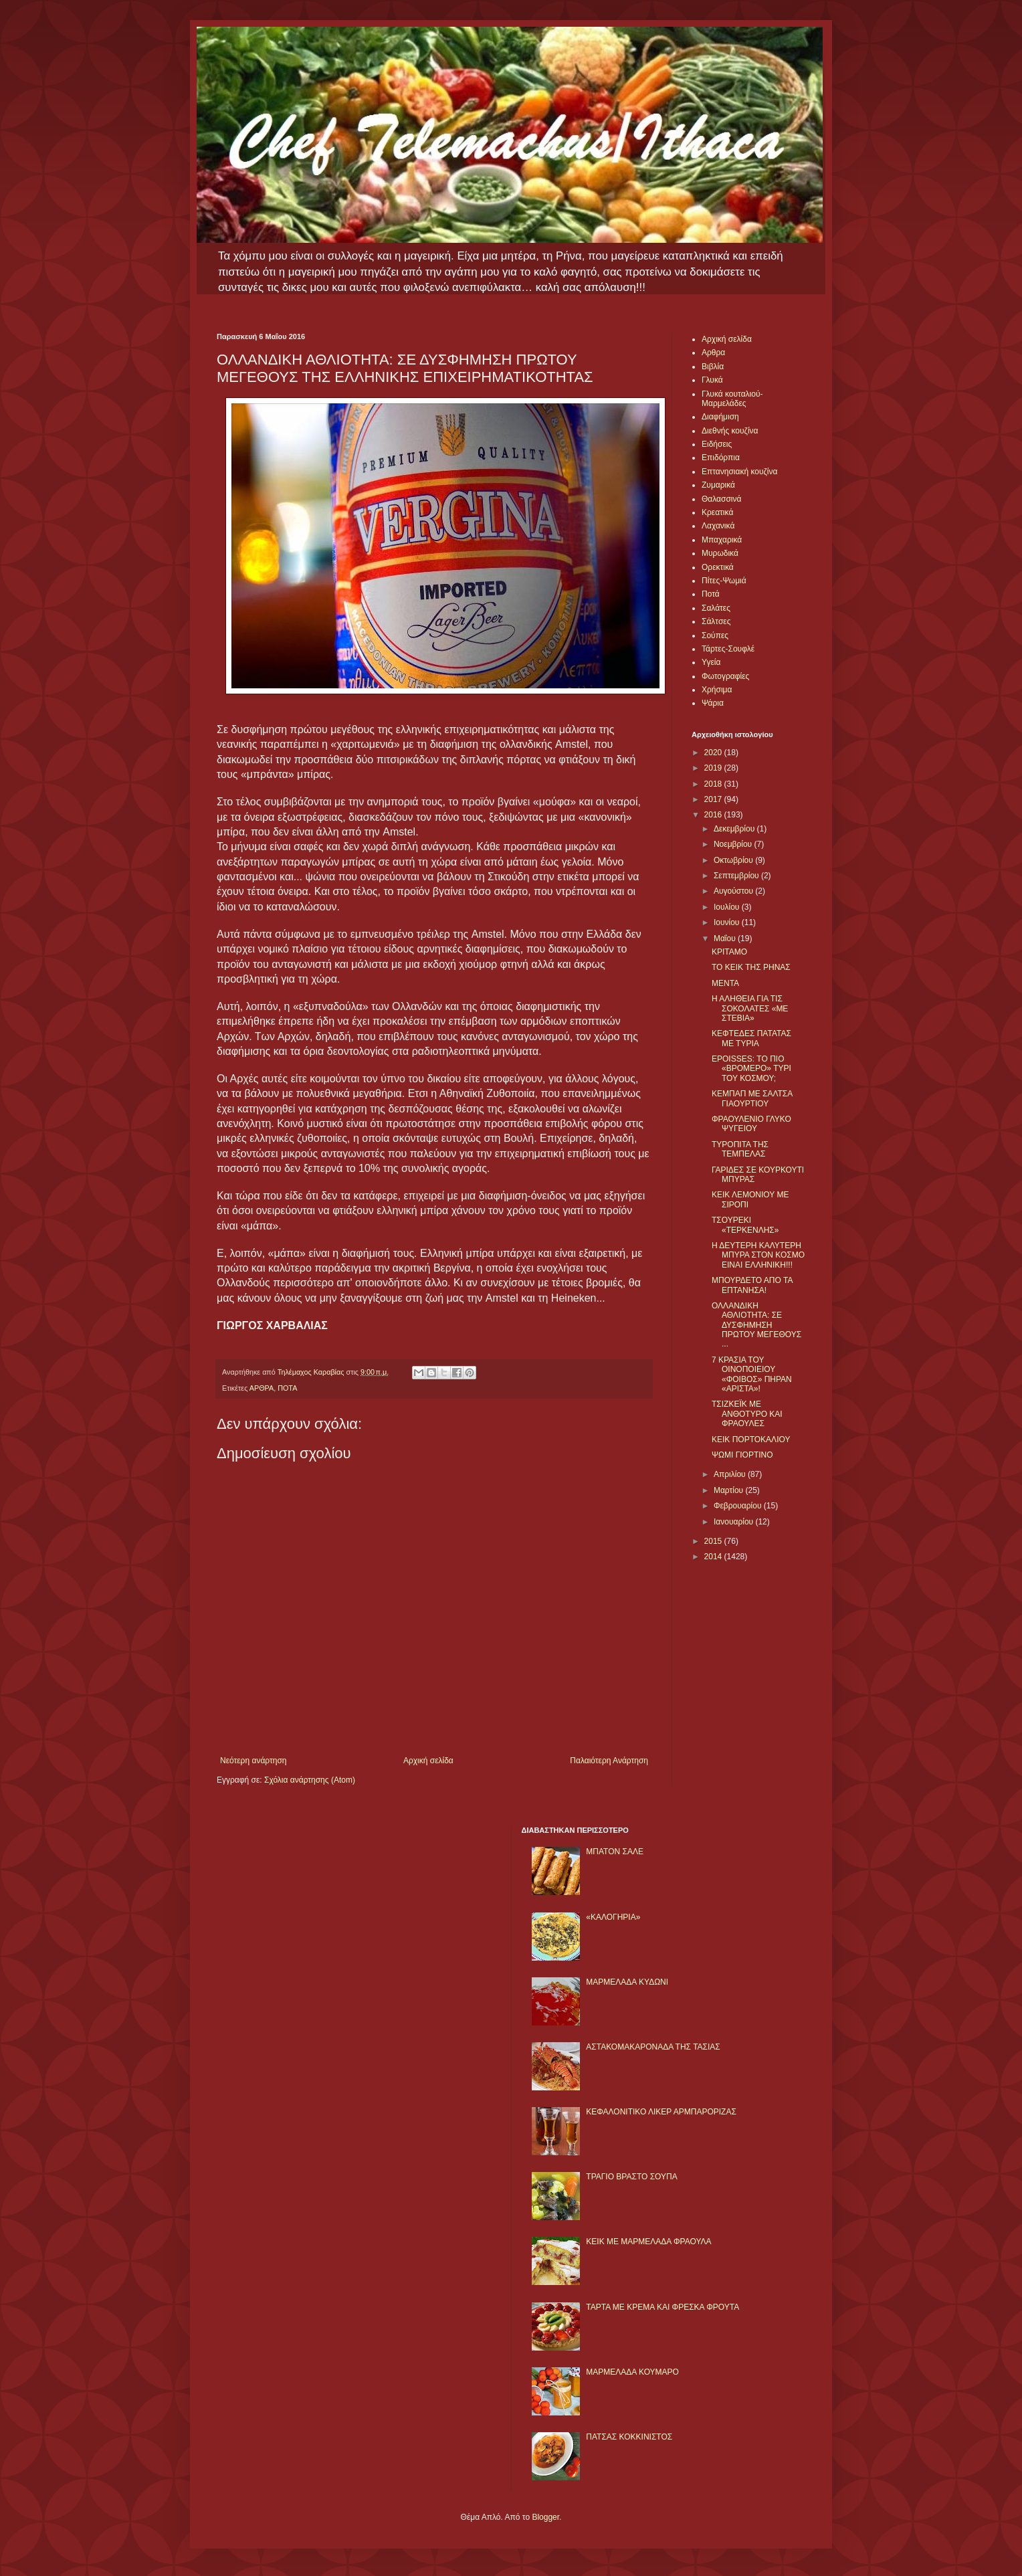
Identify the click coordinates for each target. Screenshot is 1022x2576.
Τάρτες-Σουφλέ (728, 649)
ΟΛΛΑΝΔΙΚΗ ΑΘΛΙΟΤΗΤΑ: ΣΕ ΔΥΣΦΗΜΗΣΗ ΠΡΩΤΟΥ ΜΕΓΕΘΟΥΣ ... (756, 1325)
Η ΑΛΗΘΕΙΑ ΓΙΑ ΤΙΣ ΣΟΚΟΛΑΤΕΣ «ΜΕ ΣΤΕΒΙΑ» (750, 1008)
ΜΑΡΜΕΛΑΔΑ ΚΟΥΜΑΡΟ (632, 2372)
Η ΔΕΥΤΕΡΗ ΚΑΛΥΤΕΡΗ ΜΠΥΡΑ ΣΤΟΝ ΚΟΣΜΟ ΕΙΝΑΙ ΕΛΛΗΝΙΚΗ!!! (758, 1255)
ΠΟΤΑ (287, 1388)
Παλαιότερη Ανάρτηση (609, 1760)
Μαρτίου (730, 1490)
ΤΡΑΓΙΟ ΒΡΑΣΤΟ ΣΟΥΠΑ (631, 2176)
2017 (714, 799)
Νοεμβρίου (734, 844)
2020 (714, 752)
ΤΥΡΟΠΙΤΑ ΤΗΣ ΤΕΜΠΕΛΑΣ (740, 1149)
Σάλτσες (716, 621)
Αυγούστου (734, 891)
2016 (714, 814)
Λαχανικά (718, 525)
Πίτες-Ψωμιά (724, 580)
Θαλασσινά (721, 499)
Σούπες (715, 635)
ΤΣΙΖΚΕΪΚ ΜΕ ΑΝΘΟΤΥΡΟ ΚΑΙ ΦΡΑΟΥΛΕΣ (747, 1413)
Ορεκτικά (718, 567)
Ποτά (711, 594)
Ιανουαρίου (735, 1521)
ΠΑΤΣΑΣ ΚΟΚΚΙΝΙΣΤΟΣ (629, 2437)
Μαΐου (726, 938)
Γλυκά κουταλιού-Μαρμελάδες (732, 398)
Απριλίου (731, 1474)
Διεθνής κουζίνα (730, 430)
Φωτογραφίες (725, 676)
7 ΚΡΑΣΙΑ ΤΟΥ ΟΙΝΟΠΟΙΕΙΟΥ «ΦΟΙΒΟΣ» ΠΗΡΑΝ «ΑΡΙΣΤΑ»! (752, 1374)
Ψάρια (713, 703)
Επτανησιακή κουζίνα (739, 471)
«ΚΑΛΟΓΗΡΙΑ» (613, 1917)
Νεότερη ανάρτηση (253, 1760)
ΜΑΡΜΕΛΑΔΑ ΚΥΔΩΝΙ (627, 1982)
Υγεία (711, 662)
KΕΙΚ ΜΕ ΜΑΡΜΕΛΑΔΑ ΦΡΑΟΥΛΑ (648, 2241)
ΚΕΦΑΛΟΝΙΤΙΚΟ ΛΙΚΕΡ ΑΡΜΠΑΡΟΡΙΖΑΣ (661, 2111)
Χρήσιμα (717, 689)
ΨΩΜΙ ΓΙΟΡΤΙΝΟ (742, 1455)
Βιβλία (713, 366)
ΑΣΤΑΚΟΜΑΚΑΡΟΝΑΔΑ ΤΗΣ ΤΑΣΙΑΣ (653, 2047)
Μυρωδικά (720, 553)
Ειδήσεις (717, 444)
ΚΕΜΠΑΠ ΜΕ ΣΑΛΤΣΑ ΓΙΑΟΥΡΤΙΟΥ (752, 1098)
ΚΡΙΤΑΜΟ (729, 952)
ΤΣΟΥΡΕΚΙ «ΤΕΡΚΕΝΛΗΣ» (745, 1224)
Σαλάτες (716, 608)
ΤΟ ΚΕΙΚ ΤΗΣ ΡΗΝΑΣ (751, 967)
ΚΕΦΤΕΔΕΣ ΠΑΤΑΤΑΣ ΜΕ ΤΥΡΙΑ (751, 1038)
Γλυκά (712, 380)
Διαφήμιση (720, 416)
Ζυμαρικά (718, 485)
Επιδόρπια (721, 457)
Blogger (545, 2517)
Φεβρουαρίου (739, 1505)
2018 (714, 784)
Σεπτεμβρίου (737, 875)
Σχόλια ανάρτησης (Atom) (309, 1780)
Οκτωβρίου (734, 860)
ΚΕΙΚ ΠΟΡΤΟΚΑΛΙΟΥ (751, 1439)
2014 (714, 1556)
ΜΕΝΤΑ (725, 983)
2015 (714, 1541)
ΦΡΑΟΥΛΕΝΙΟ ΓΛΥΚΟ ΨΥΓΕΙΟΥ (751, 1123)
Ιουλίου (728, 907)
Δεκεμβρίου (735, 828)
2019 (714, 768)
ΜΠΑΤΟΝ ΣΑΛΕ (614, 1851)
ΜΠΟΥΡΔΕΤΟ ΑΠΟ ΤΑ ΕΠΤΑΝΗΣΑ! (752, 1285)
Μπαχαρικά (722, 539)
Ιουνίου (728, 922)
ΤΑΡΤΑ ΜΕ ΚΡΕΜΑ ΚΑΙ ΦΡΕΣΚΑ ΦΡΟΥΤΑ (662, 2307)
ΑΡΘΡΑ (261, 1388)
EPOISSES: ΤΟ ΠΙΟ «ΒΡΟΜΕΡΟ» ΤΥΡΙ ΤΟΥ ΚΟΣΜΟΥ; (751, 1068)
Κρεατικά (717, 512)
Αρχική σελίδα (428, 1760)
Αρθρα (713, 352)
